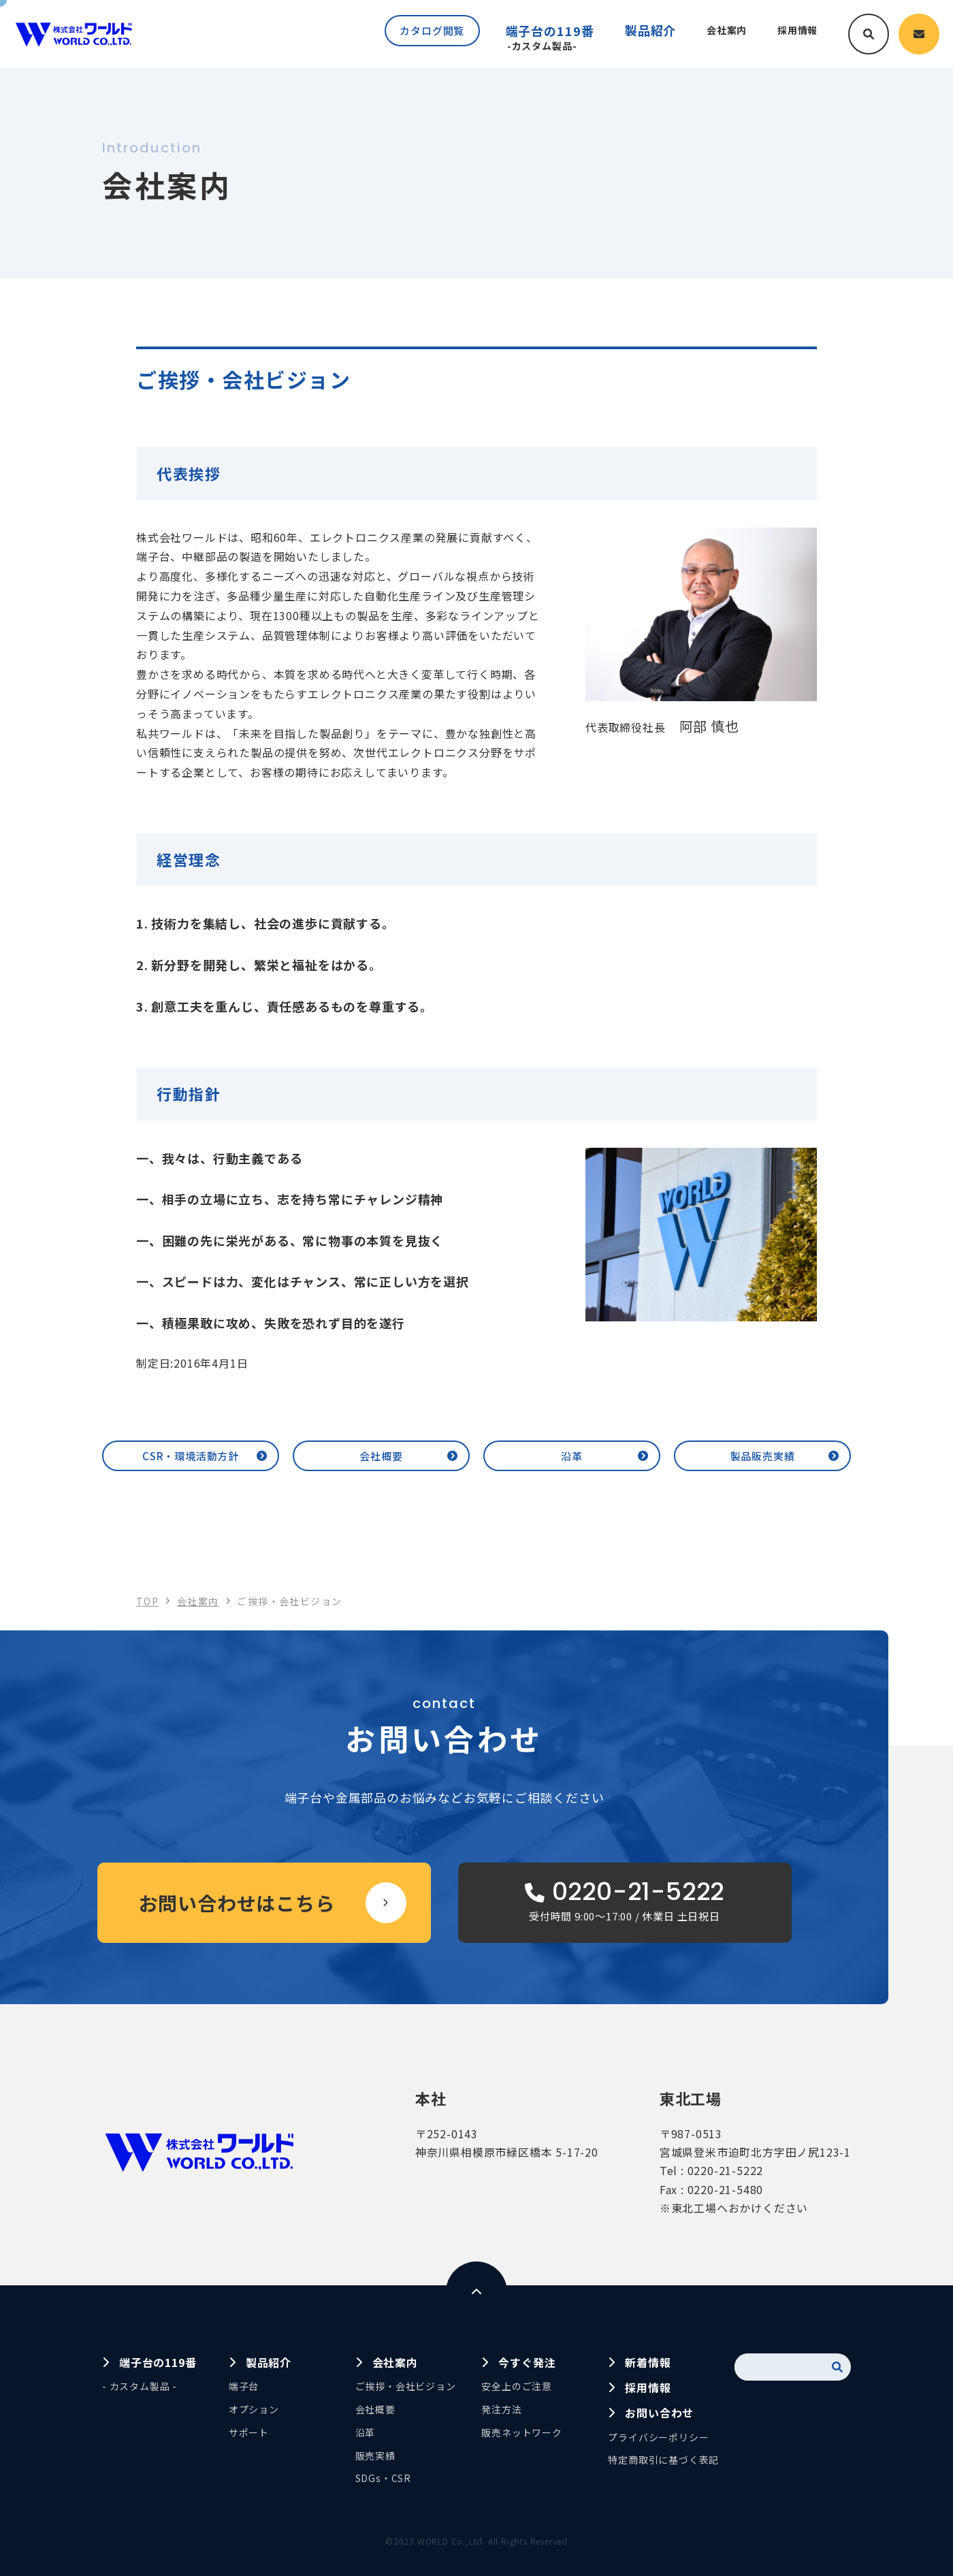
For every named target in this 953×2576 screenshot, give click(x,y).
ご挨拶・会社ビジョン (405, 2386)
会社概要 (380, 1456)
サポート (249, 2432)
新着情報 (648, 2362)
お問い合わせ (659, 2412)
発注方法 (501, 2409)
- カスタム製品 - (139, 2386)
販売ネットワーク (521, 2432)
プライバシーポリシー (658, 2437)
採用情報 (648, 2387)
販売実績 (375, 2455)
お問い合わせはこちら (237, 1902)
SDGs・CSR (383, 2478)
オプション (254, 2409)
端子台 (244, 2386)
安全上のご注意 (516, 2386)
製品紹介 (268, 2362)
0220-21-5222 (726, 2170)
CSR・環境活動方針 (190, 1456)
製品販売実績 (762, 1456)
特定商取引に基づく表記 (663, 2459)
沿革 (572, 1456)
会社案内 (395, 2362)
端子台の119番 (537, 37)
